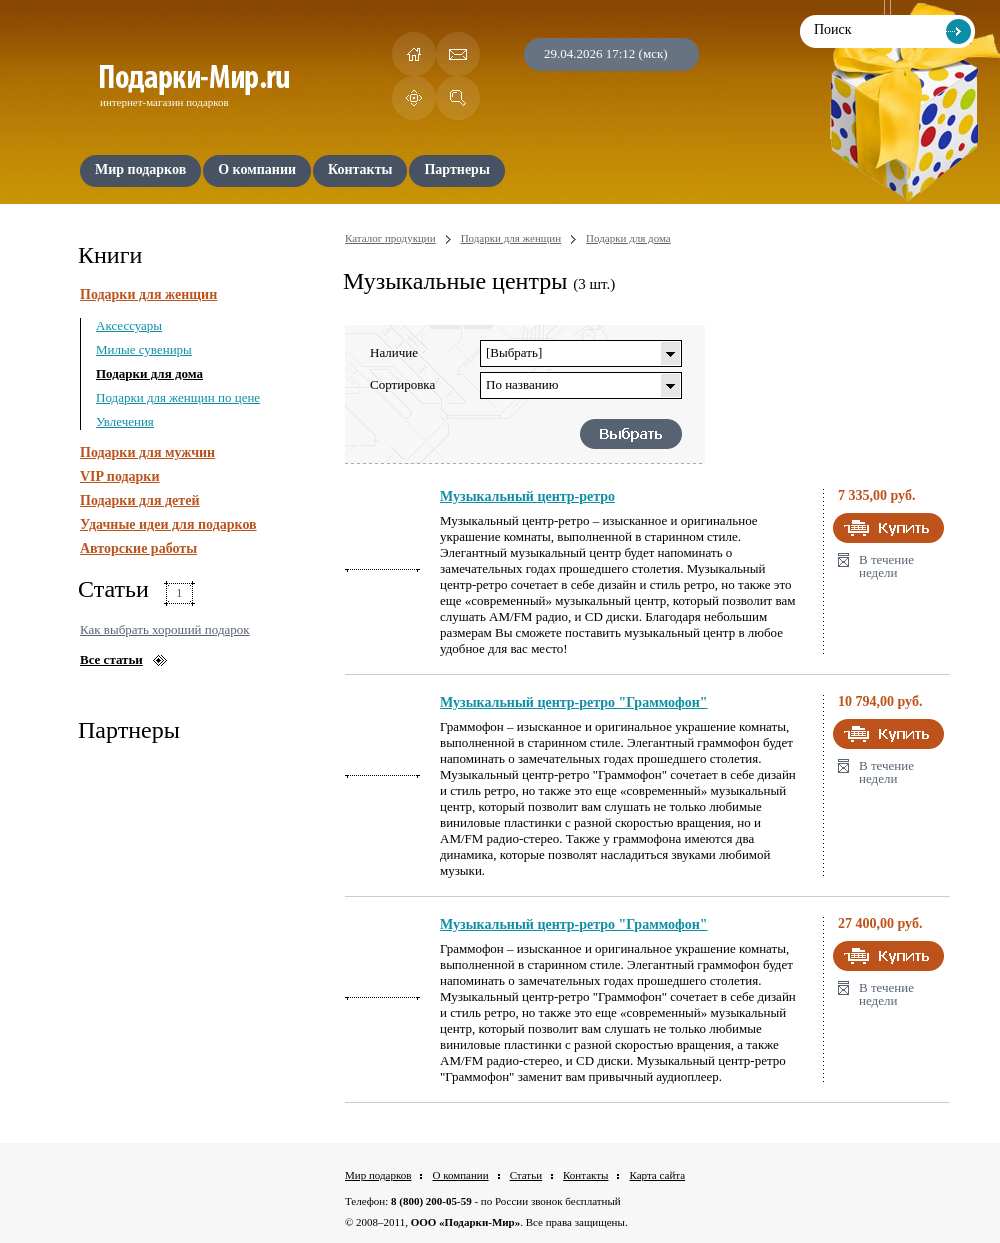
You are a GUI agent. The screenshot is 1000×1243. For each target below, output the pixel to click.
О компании (460, 1175)
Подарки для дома (149, 373)
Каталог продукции (390, 238)
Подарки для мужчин (147, 452)
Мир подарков (378, 1175)
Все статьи (111, 659)
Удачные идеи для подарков (168, 524)
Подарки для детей (139, 500)
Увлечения (125, 421)
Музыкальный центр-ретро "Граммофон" (574, 702)
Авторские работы (138, 548)
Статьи (526, 1175)
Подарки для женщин (148, 294)
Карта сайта (657, 1175)
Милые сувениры (144, 349)
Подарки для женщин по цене (178, 397)
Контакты (585, 1175)
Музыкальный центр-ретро (527, 496)
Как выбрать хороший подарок (165, 629)
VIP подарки (120, 476)
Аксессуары (129, 325)
